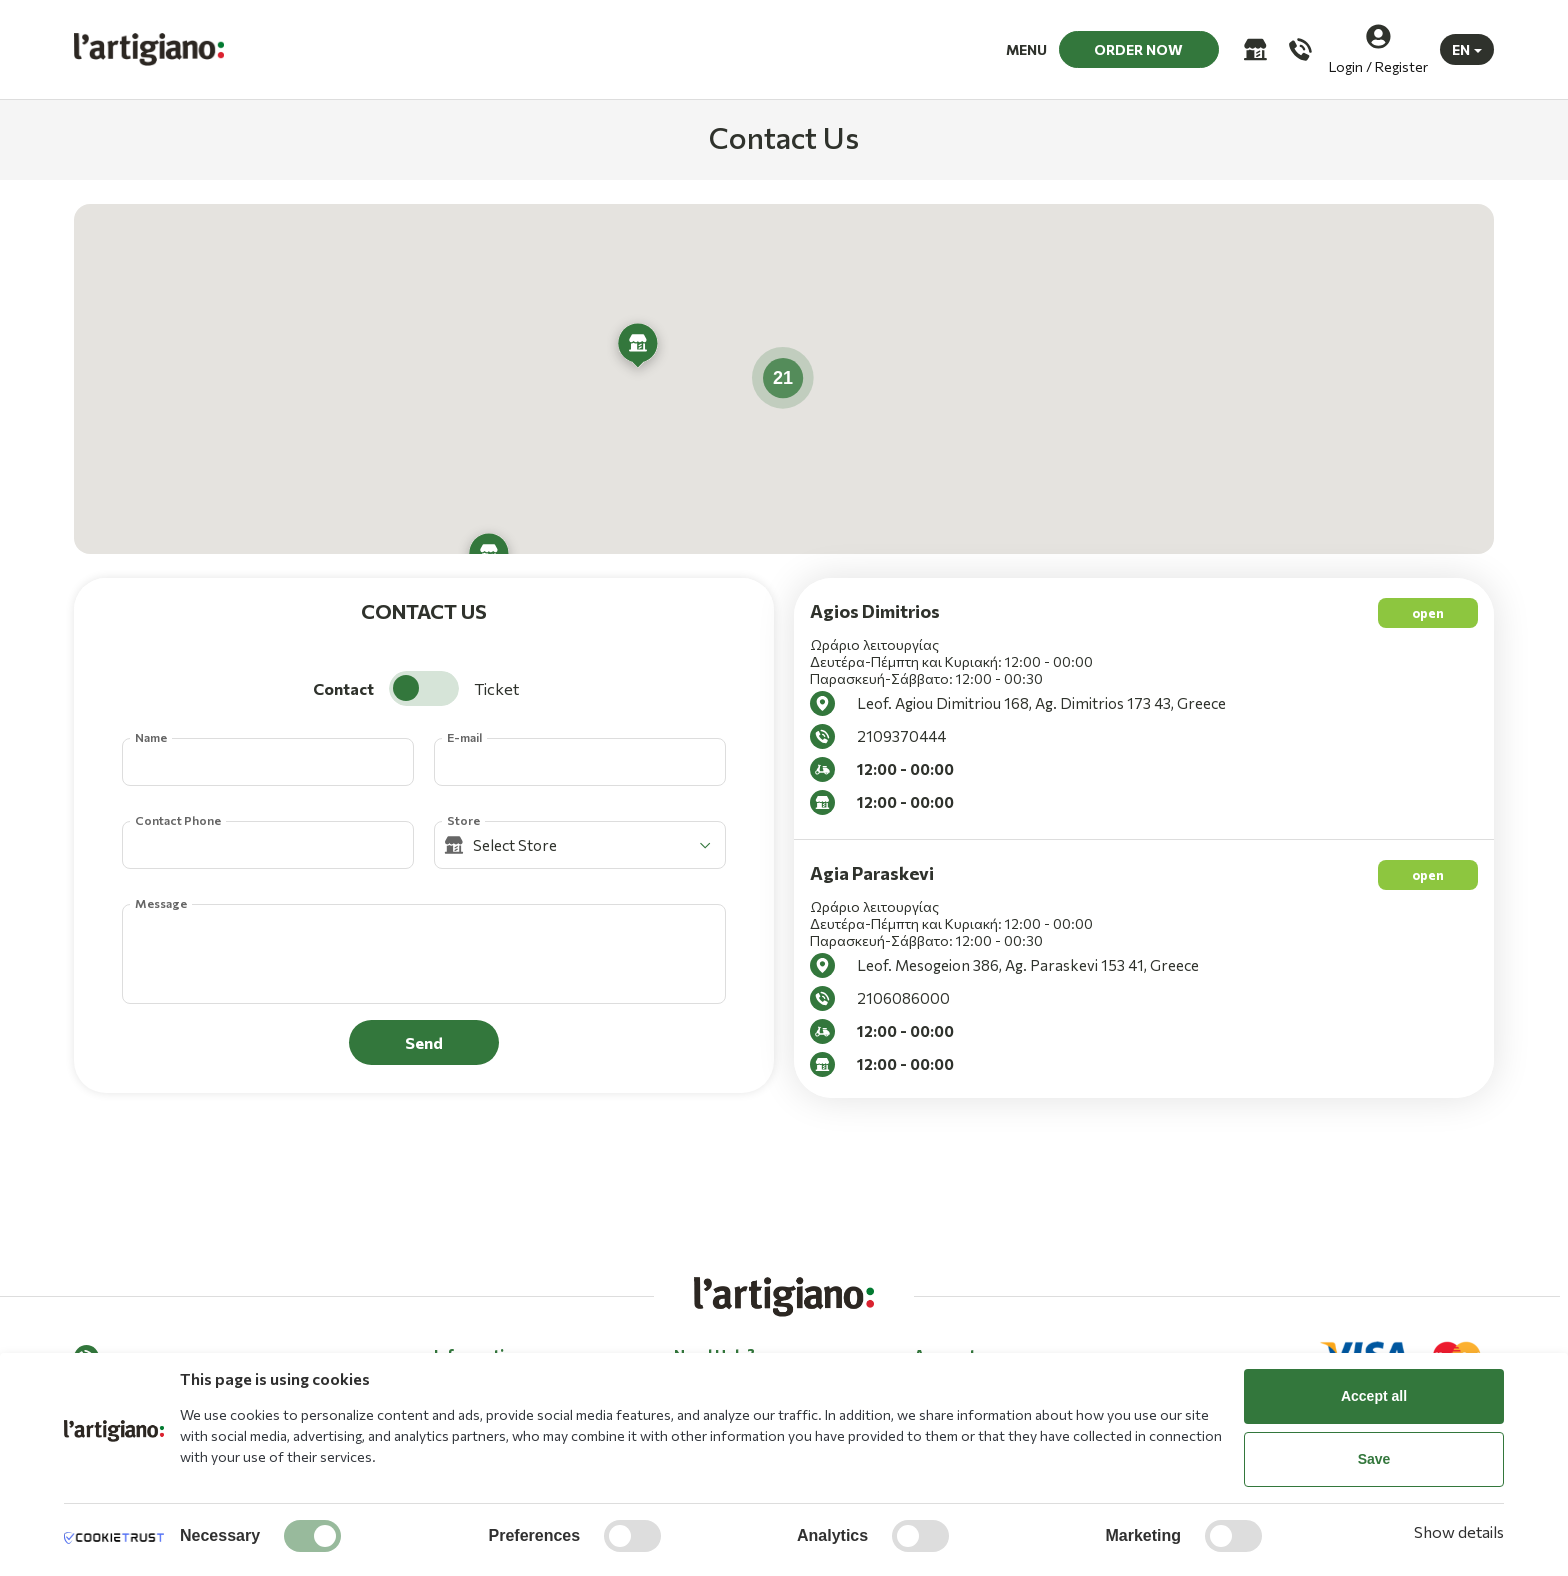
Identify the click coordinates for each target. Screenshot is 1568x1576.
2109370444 (901, 736)
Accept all (1374, 1396)
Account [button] (945, 1294)
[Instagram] (131, 1352)
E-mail (464, 737)
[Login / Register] (1378, 49)
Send (424, 1042)
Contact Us (710, 1330)
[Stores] (1253, 49)
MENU (1026, 49)
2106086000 (903, 998)
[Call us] (1298, 49)
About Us (464, 1330)
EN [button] (1461, 49)
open (1428, 613)
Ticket (496, 688)
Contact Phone (178, 820)
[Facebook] (89, 1352)
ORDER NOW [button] (1138, 49)
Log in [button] (932, 1330)
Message (161, 903)
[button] (638, 348)
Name (151, 737)
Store (463, 820)
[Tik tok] (173, 1352)
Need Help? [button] (714, 1294)
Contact (343, 688)
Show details (1459, 1531)
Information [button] (478, 1294)
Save (1374, 1459)
